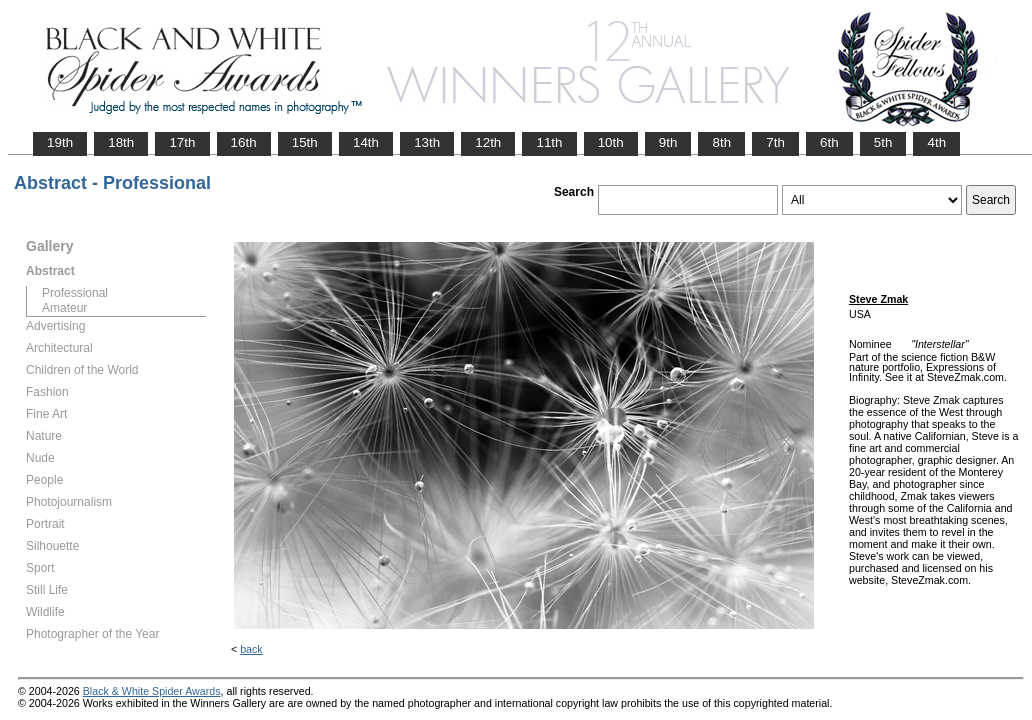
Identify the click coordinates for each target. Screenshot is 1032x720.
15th (305, 142)
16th (244, 142)
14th (366, 142)
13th (427, 142)
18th (121, 142)
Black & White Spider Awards (152, 691)
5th (883, 142)
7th (775, 142)
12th (488, 142)
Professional (75, 293)
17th (182, 142)
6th (829, 142)
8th (721, 142)
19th (60, 142)
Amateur (64, 308)
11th (549, 142)
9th (668, 142)
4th (936, 142)
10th (611, 142)
